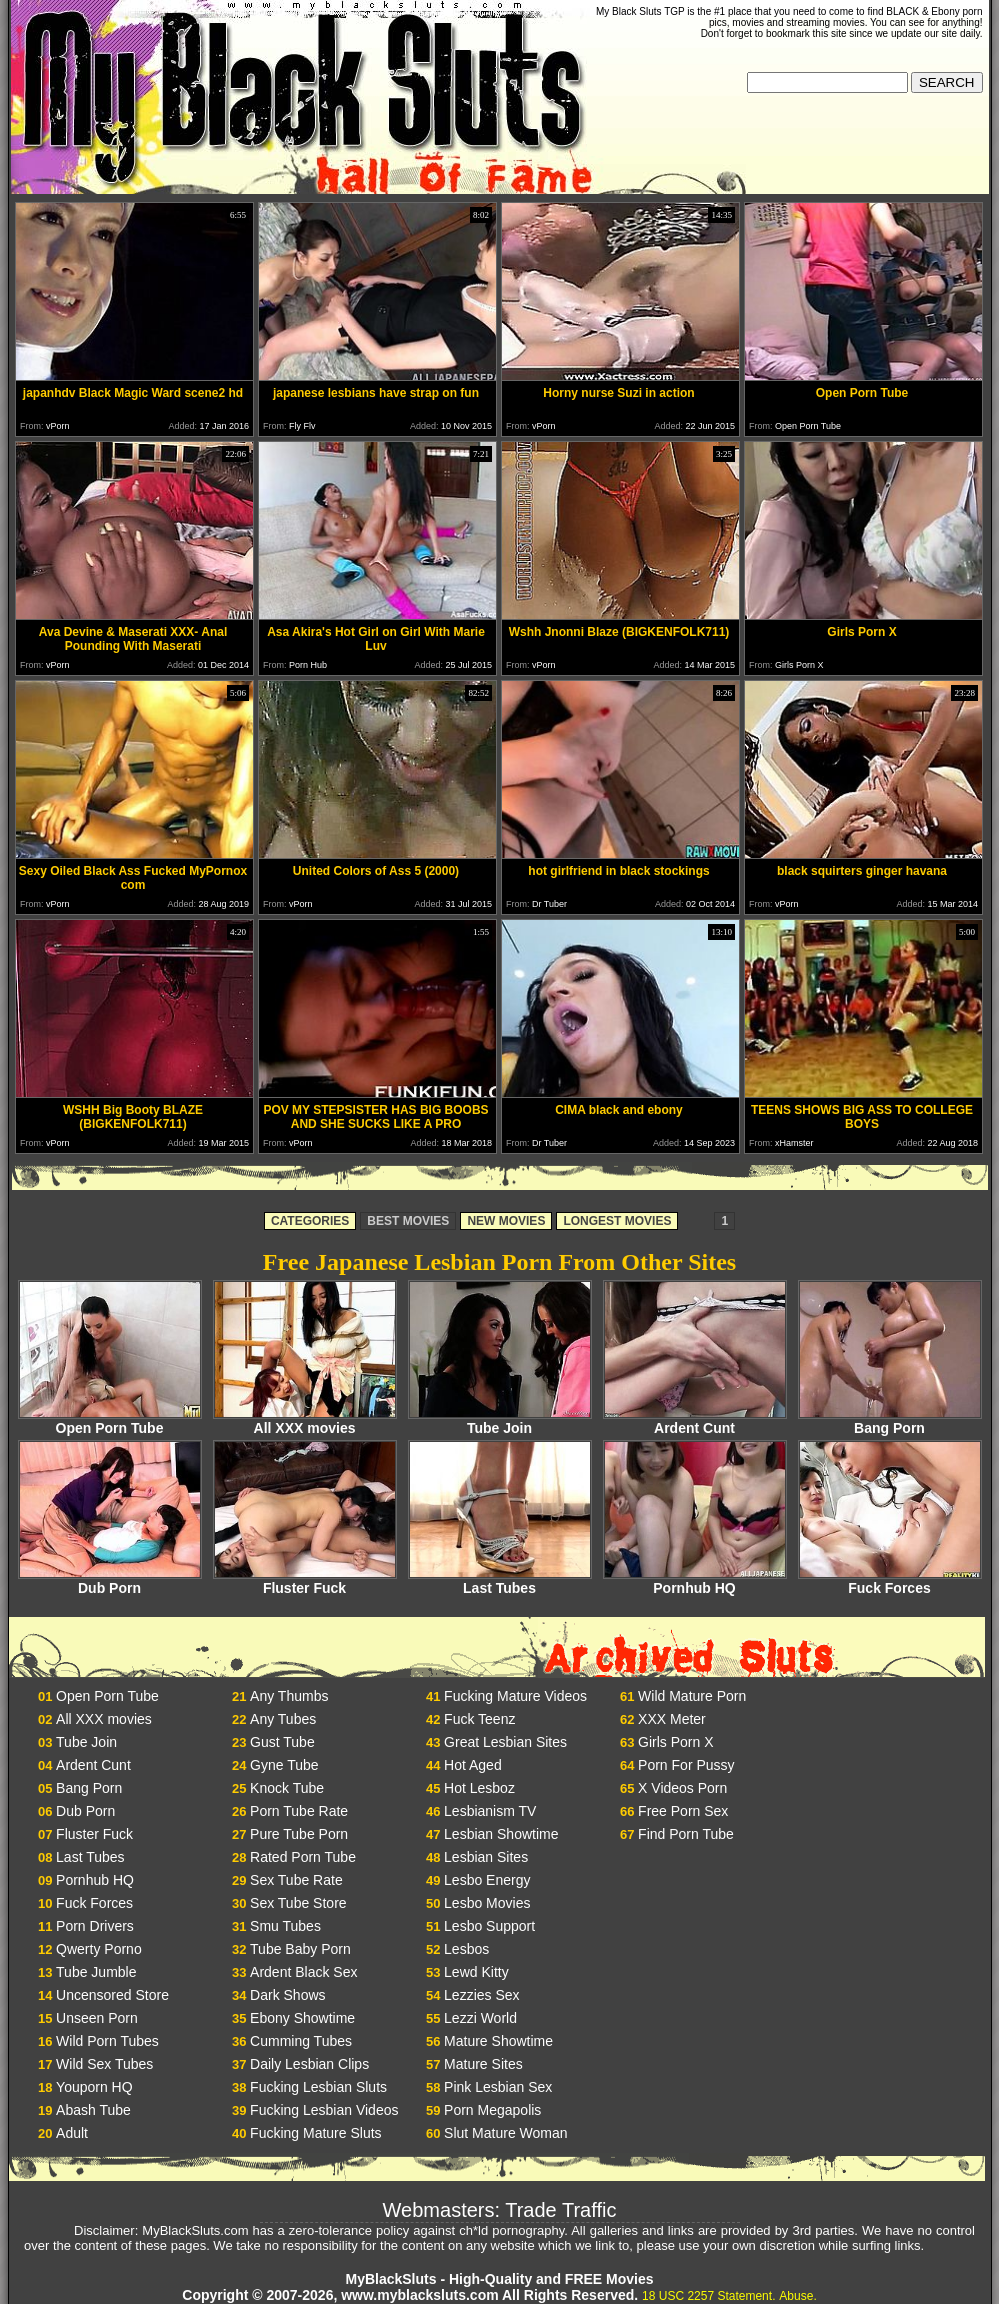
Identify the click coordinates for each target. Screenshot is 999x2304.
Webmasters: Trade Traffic (500, 2210)
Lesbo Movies (487, 1903)
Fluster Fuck (305, 1581)
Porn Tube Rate (299, 1811)
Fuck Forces (890, 1581)
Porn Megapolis (492, 2110)
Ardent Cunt (695, 1421)
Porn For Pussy (686, 1765)
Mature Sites (483, 2064)
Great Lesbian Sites (505, 1742)
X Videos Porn (682, 1788)
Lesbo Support (489, 1926)
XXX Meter (672, 1719)
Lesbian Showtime (501, 1834)
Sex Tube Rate (296, 1880)
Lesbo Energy (487, 1880)
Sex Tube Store (298, 1903)
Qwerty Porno (99, 1949)
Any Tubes (283, 1719)
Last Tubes (500, 1581)
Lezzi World (480, 2018)
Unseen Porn (97, 2018)
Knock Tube (287, 1788)
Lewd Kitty (476, 1972)
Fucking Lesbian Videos (324, 2110)
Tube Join (500, 1421)
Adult (72, 2133)
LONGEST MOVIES (617, 1221)
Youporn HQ (94, 2087)
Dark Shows (287, 1995)
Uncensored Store (112, 1995)
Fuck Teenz (479, 1719)
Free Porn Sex (683, 1811)
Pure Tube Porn (299, 1834)
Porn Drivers (95, 1926)
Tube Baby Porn (300, 1949)
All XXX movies (305, 1421)
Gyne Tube (284, 1765)
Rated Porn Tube (303, 1857)
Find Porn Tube (686, 1834)
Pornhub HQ (695, 1581)
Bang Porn (890, 1421)
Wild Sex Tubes (104, 2064)
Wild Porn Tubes (107, 2041)
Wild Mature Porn (692, 1696)
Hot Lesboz (479, 1788)
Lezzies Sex (481, 1995)
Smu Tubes (285, 1926)
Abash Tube (93, 2110)
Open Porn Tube (110, 1421)
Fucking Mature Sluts (316, 2133)
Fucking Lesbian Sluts (318, 2087)
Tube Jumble (96, 1972)
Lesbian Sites (486, 1857)
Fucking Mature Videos (515, 1696)
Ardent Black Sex (303, 1972)
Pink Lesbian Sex (498, 2087)
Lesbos (466, 1949)
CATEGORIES (310, 1221)
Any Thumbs (289, 1696)
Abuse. (797, 2296)
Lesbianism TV (490, 1811)
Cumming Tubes (301, 2041)
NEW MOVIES (506, 1221)
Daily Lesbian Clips (309, 2064)
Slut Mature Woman (505, 2133)
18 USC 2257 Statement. (708, 2296)
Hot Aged (473, 1765)
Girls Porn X (675, 1742)
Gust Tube (282, 1742)
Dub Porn (110, 1581)
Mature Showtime (498, 2041)
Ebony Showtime (302, 2018)
